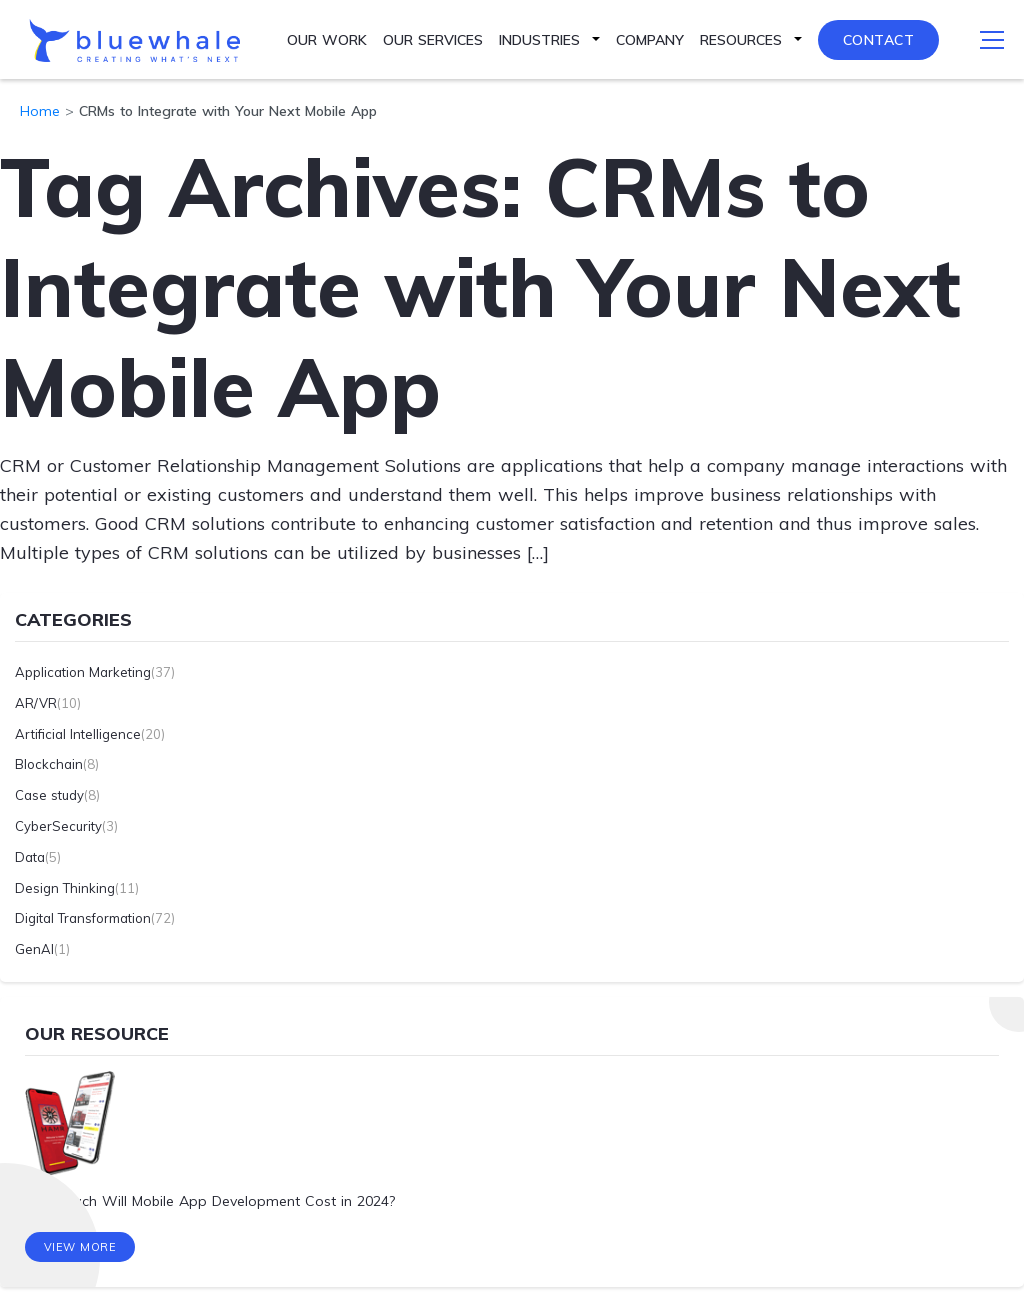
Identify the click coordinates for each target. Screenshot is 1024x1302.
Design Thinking (65, 888)
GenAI (34, 949)
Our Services (433, 40)
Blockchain (49, 764)
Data (30, 857)
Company (650, 40)
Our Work (327, 40)
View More (80, 1247)
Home (40, 111)
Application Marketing (83, 672)
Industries (539, 40)
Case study (49, 795)
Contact (879, 40)
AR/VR (36, 703)
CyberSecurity (58, 826)
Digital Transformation (83, 918)
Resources (741, 40)
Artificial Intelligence (78, 734)
